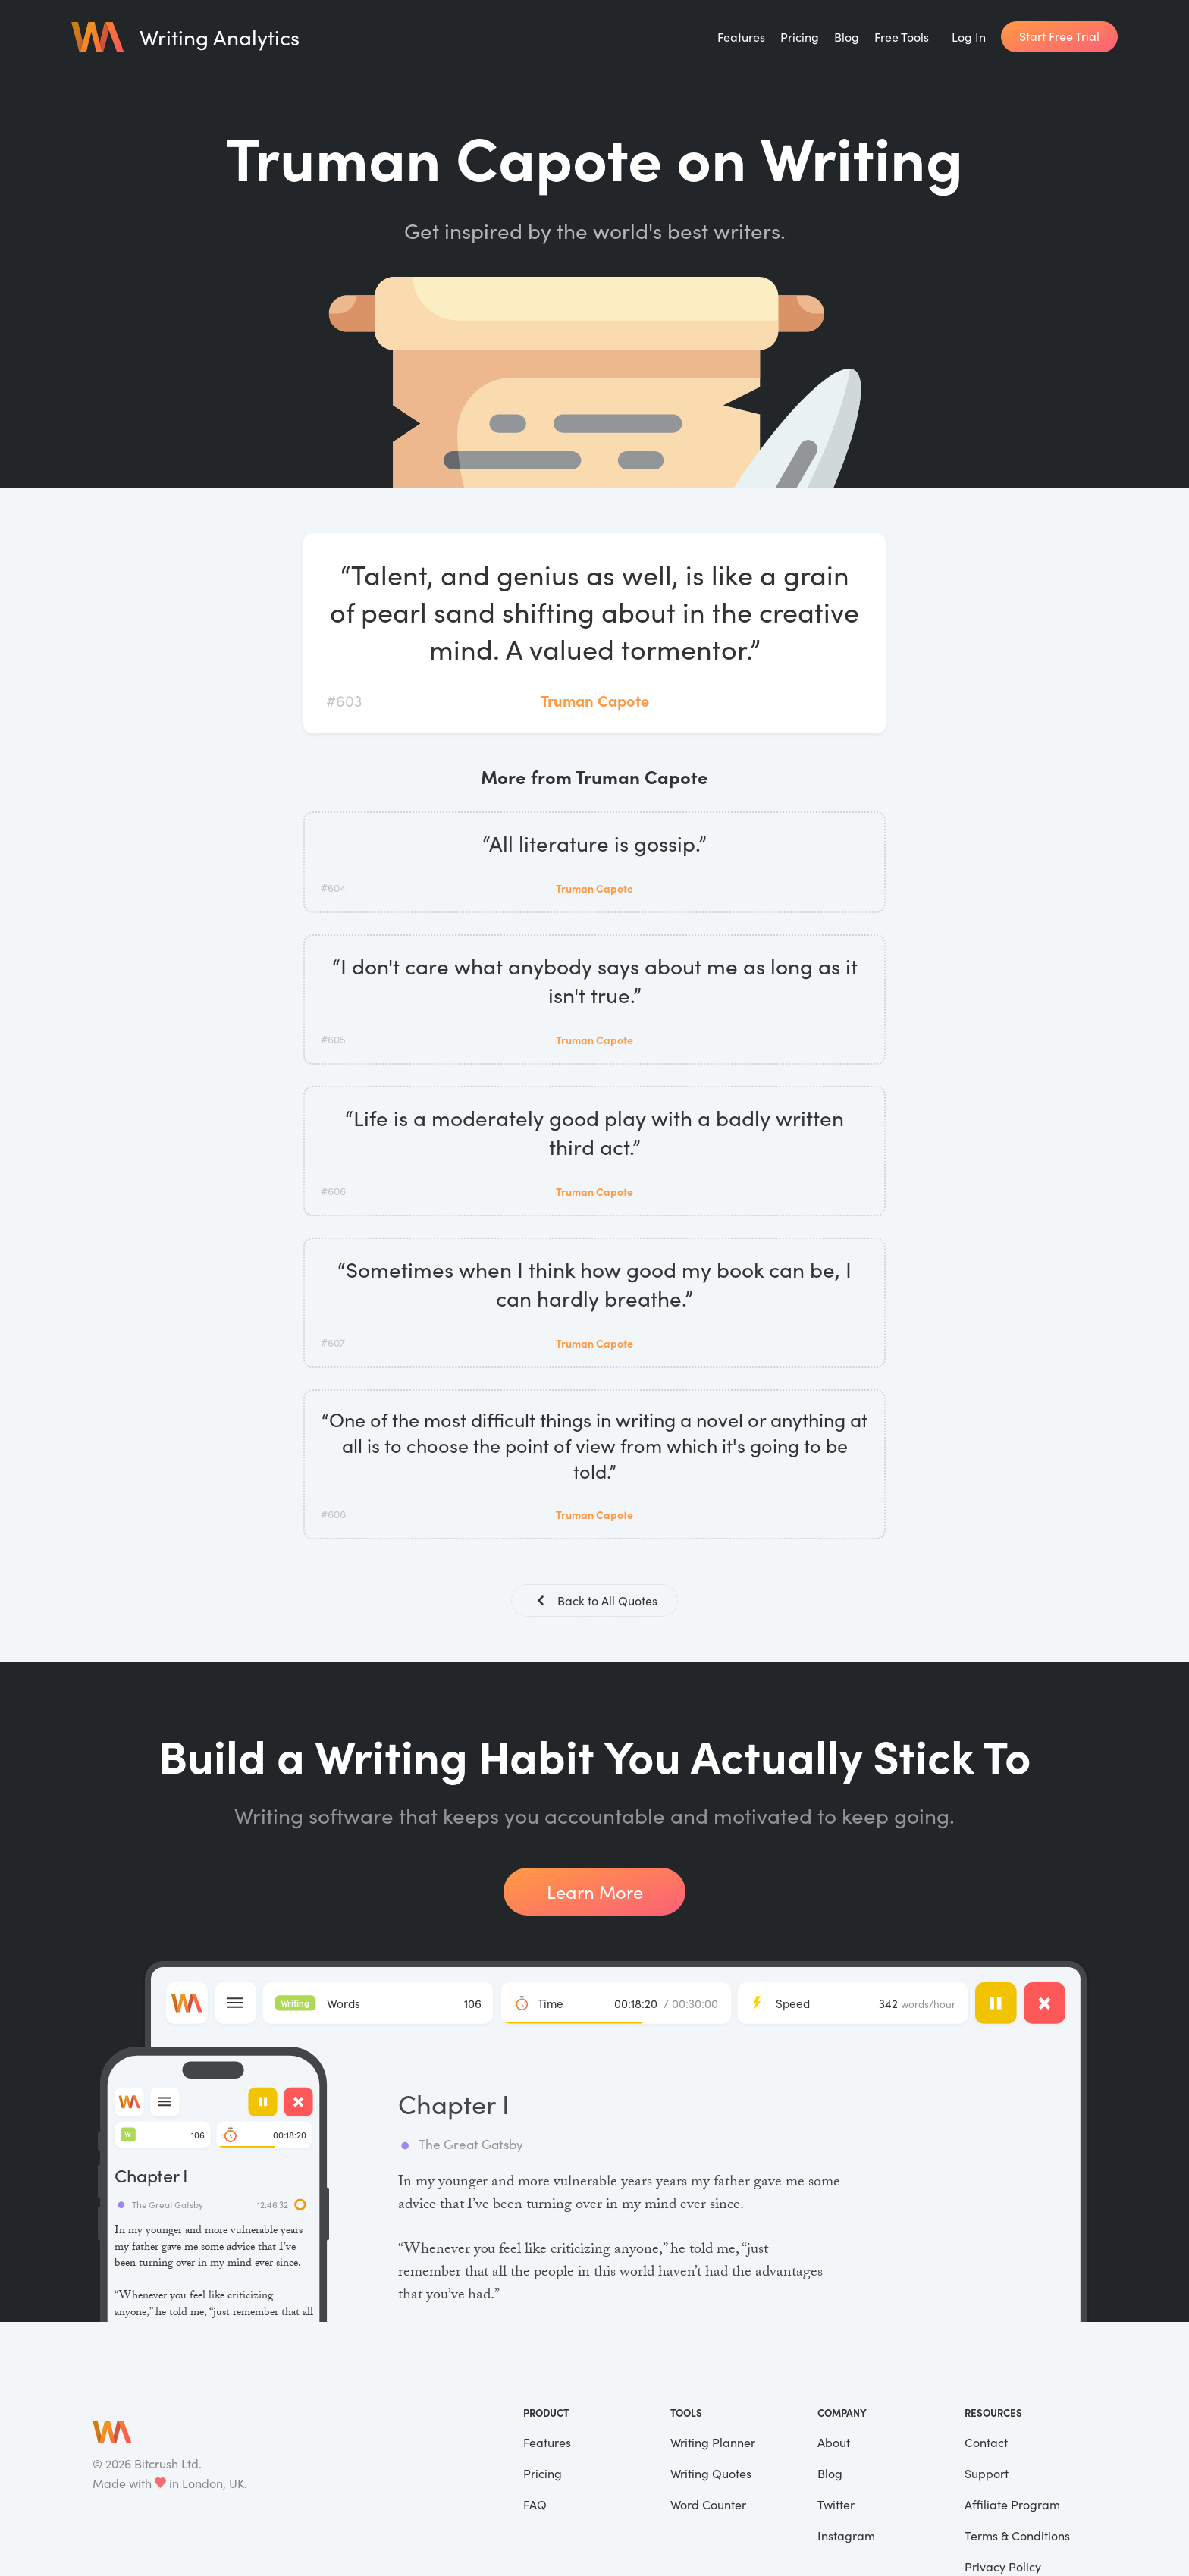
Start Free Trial (1059, 36)
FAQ (535, 2506)
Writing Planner (712, 2444)
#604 (333, 887)
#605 (333, 1039)
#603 (344, 700)
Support (987, 2475)
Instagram (846, 2537)
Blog (846, 37)
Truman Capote (595, 700)
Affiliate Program (1012, 2506)
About (833, 2444)
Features (741, 37)
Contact (986, 2444)
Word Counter (708, 2506)
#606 (333, 1191)
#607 (333, 1342)
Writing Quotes (710, 2475)
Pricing (799, 37)
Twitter (836, 2506)
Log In (969, 37)
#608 (333, 1514)
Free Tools (901, 37)
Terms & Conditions (1017, 2537)
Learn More (595, 1893)
